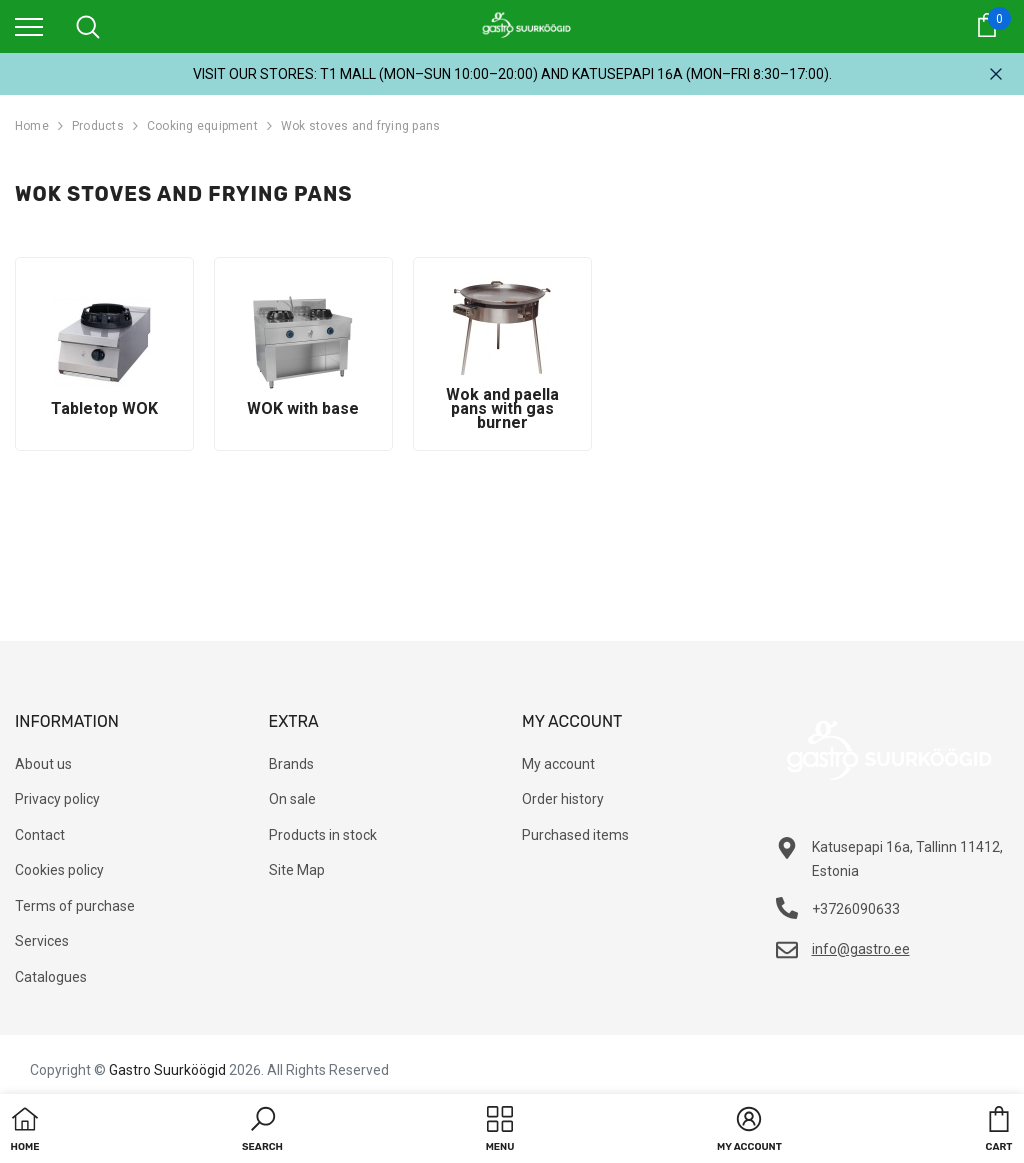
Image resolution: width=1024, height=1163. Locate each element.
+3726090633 (856, 909)
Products (98, 126)
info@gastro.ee (861, 949)
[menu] (29, 26)
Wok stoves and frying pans (360, 126)
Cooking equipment (202, 126)
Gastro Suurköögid (167, 1070)
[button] (262, 1131)
